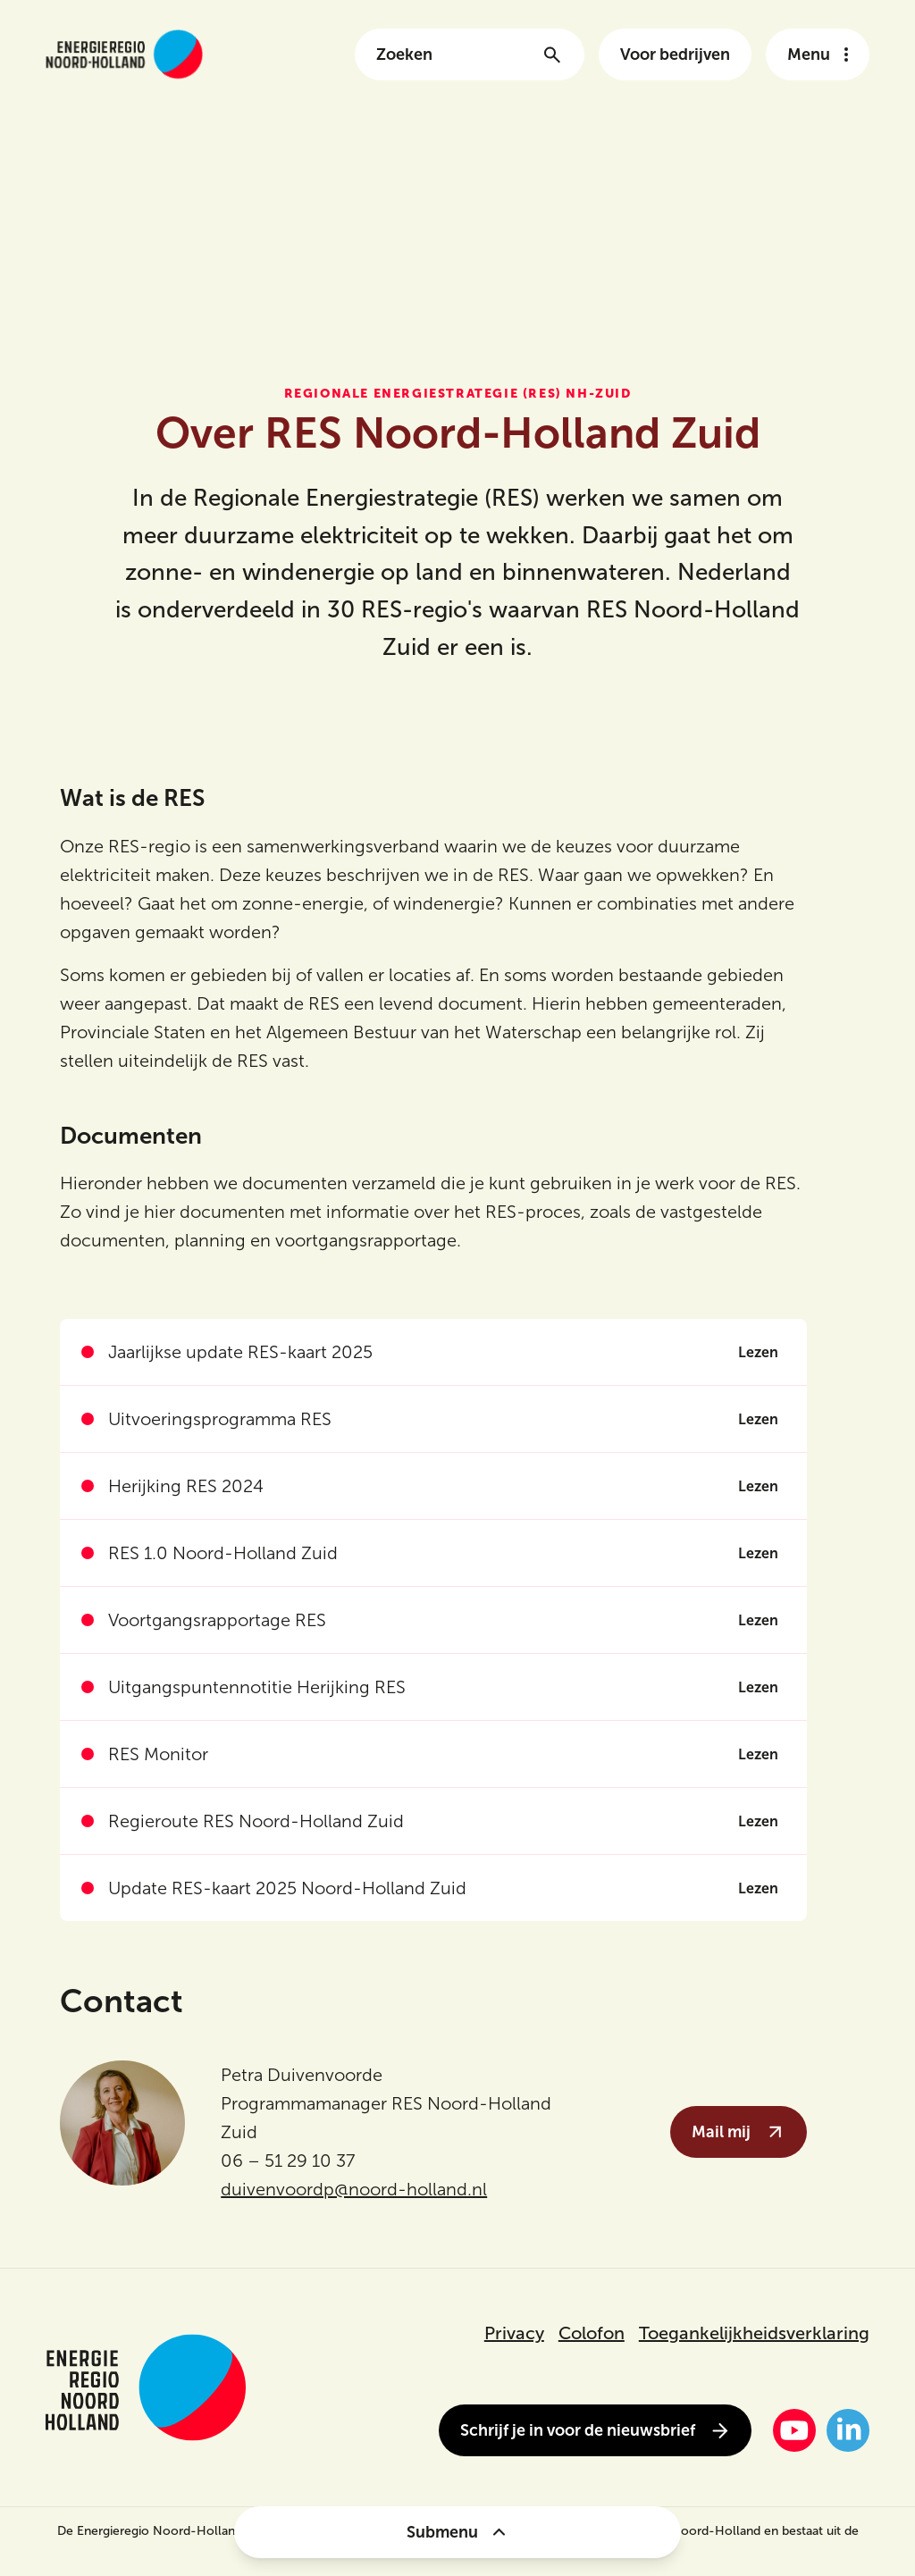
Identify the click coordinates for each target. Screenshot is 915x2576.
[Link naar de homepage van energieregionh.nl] (124, 54)
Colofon (591, 2333)
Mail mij (738, 2132)
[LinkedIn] (848, 2430)
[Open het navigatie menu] (817, 54)
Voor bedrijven (675, 54)
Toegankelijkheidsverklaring (754, 2333)
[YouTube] (794, 2430)
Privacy (514, 2333)
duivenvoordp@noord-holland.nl (354, 2189)
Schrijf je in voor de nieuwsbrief (595, 2431)
